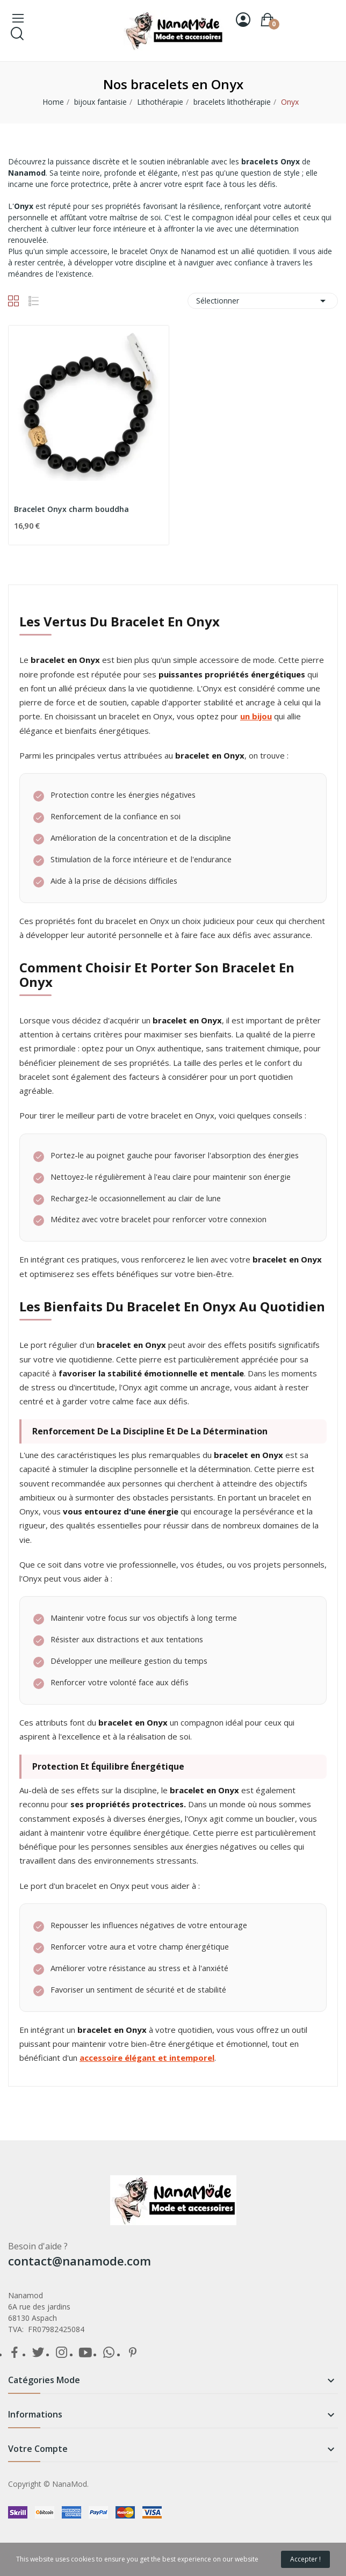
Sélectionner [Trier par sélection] (262, 300)
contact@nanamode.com (79, 2261)
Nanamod (27, 173)
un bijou (256, 716)
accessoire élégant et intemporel (147, 2057)
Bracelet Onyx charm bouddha (71, 509)
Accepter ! (305, 2559)
